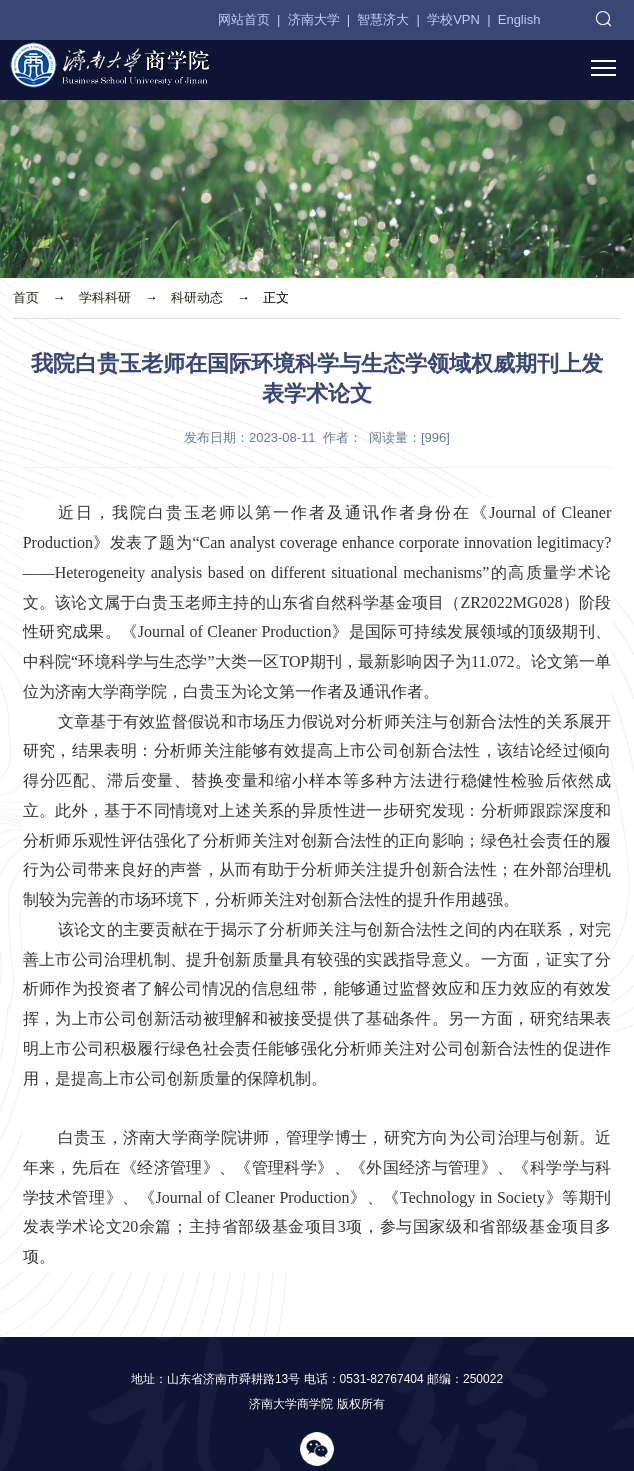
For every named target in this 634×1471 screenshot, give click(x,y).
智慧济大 (383, 19)
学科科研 (105, 297)
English (519, 19)
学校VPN (453, 19)
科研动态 (197, 297)
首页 (26, 297)
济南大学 (314, 19)
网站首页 (244, 19)
